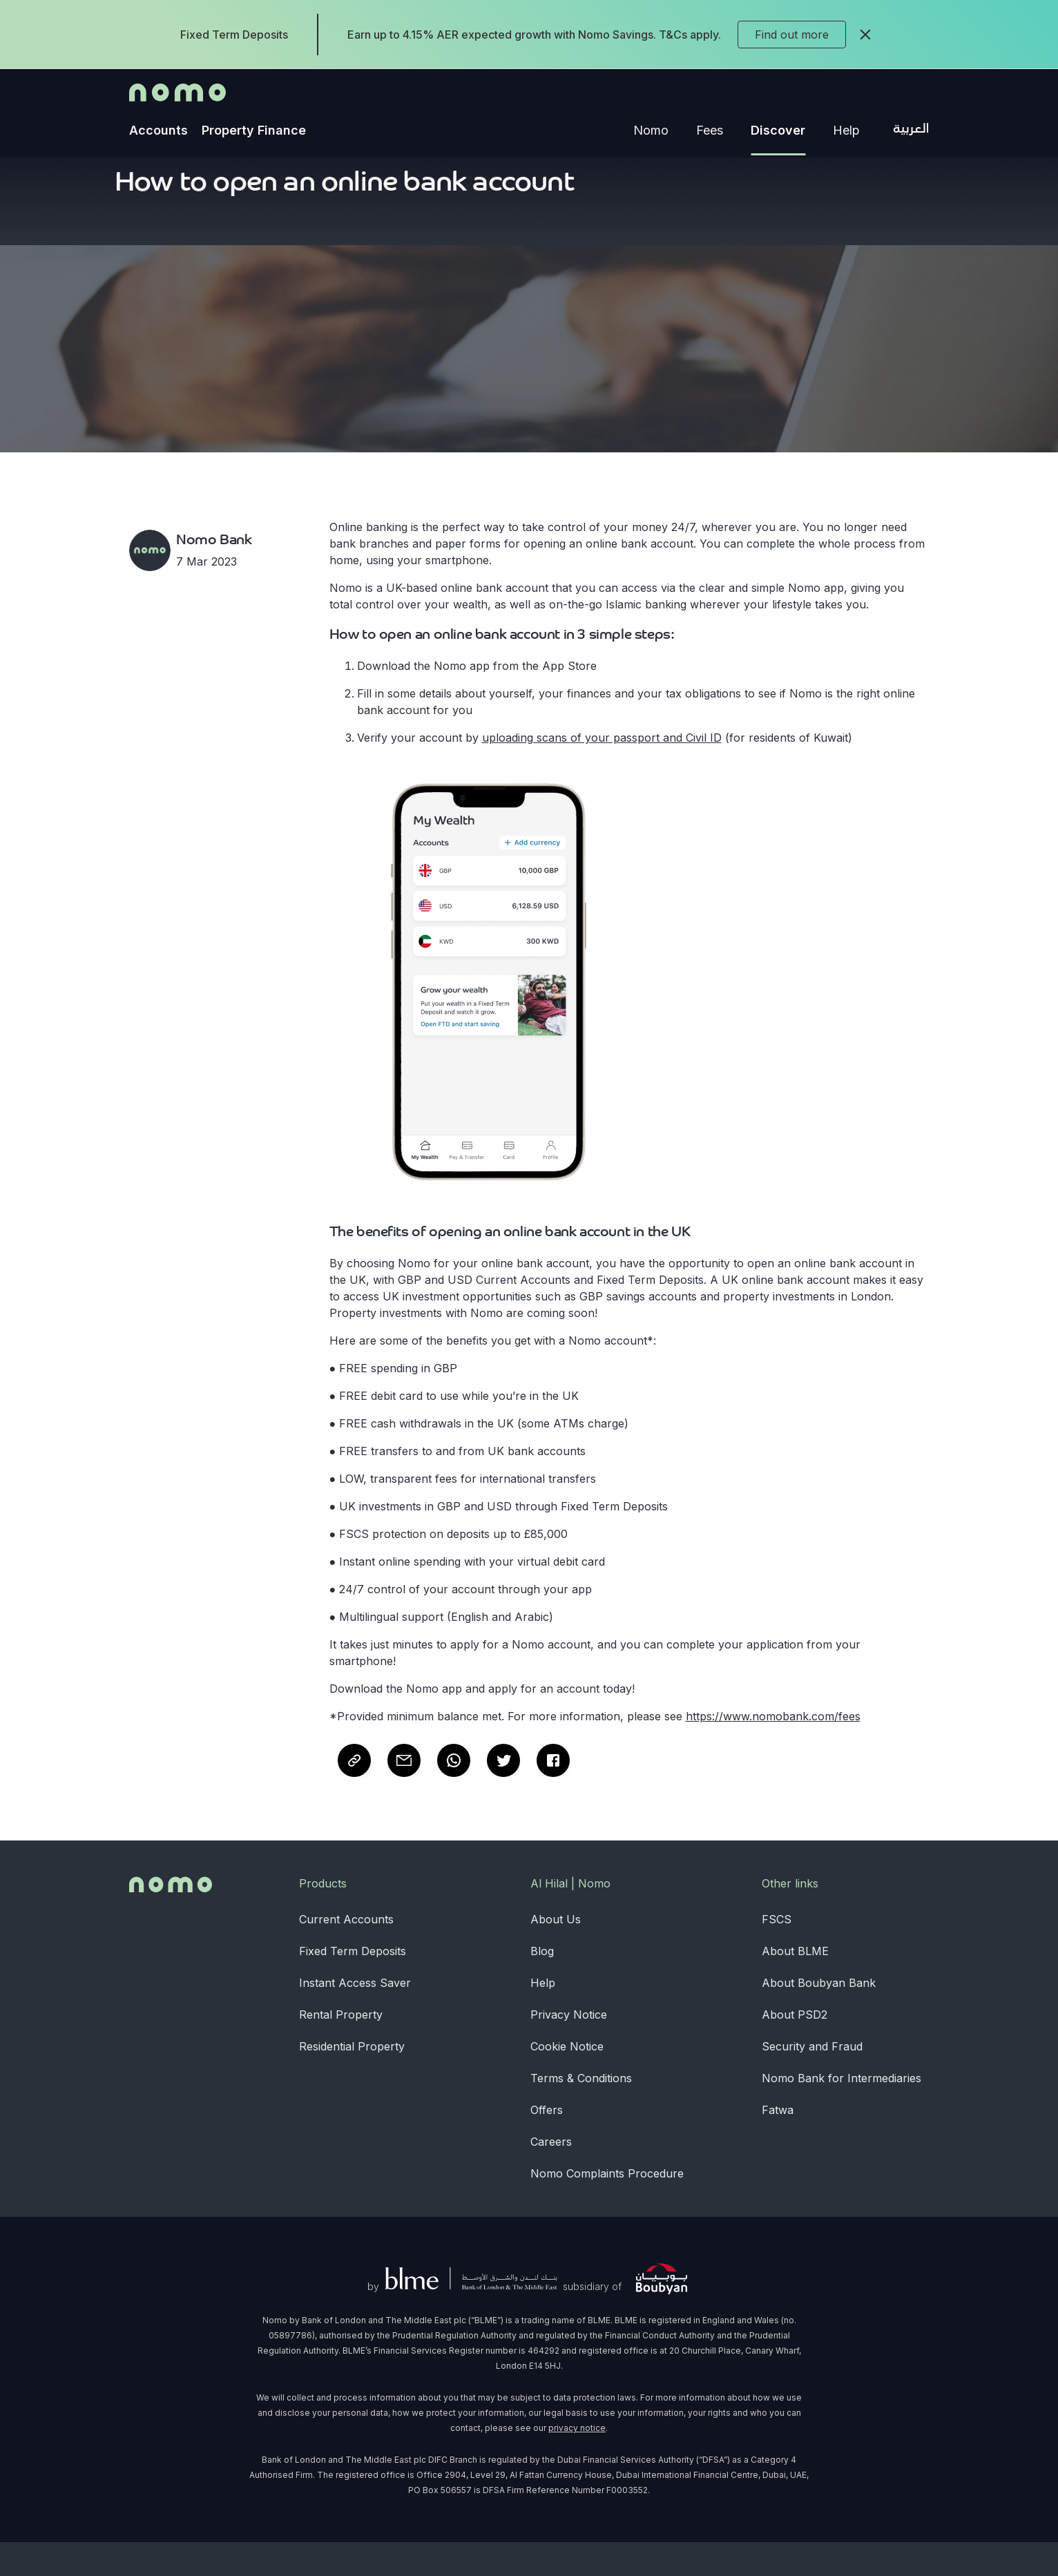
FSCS (776, 1953)
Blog (542, 1985)
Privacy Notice (568, 2048)
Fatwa (778, 2144)
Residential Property (352, 2080)
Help (542, 2017)
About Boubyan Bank (819, 2017)
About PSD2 (794, 2048)
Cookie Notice (567, 2080)
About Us (555, 1953)
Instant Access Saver (355, 2017)
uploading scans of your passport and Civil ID (602, 771)
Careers (551, 2175)
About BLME (795, 1985)
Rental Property (341, 2048)
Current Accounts (346, 1953)
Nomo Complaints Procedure (607, 2207)
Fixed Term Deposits (352, 1985)
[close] (865, 34)
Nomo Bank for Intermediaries (841, 2112)
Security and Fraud (812, 2080)
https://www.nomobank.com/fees (773, 1750)
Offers (546, 2144)
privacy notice (577, 2462)
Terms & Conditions (581, 2112)
